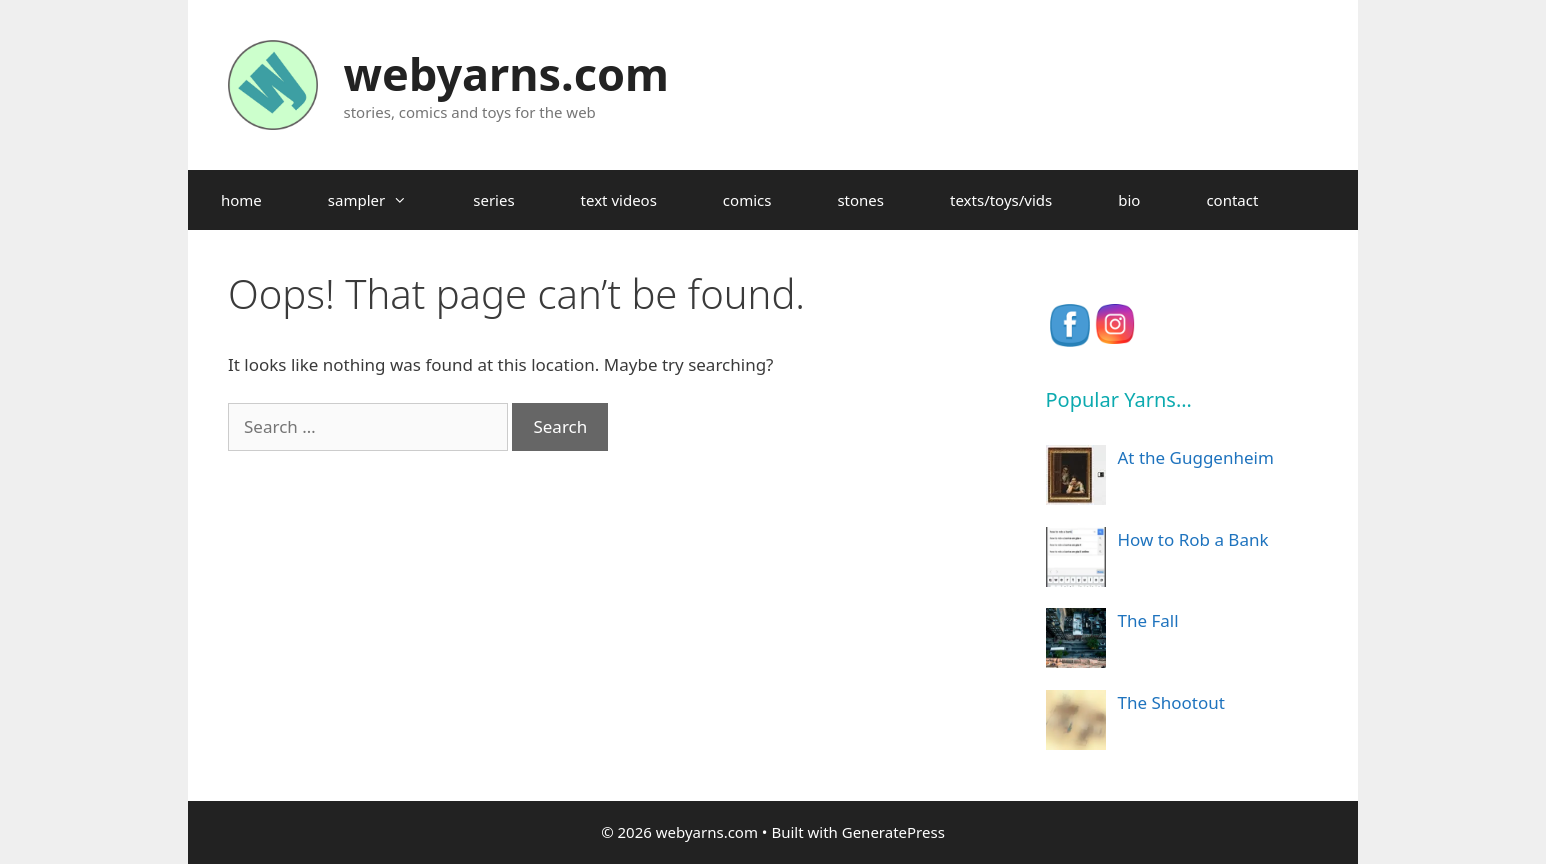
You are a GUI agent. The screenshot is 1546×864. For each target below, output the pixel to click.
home (241, 200)
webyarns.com (506, 73)
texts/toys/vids (1001, 200)
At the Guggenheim (1196, 457)
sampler (384, 200)
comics (747, 200)
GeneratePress (893, 832)
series (493, 200)
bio (1129, 200)
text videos (619, 200)
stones (860, 200)
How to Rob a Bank (1193, 539)
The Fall (1148, 620)
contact (1232, 200)
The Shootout (1171, 702)
